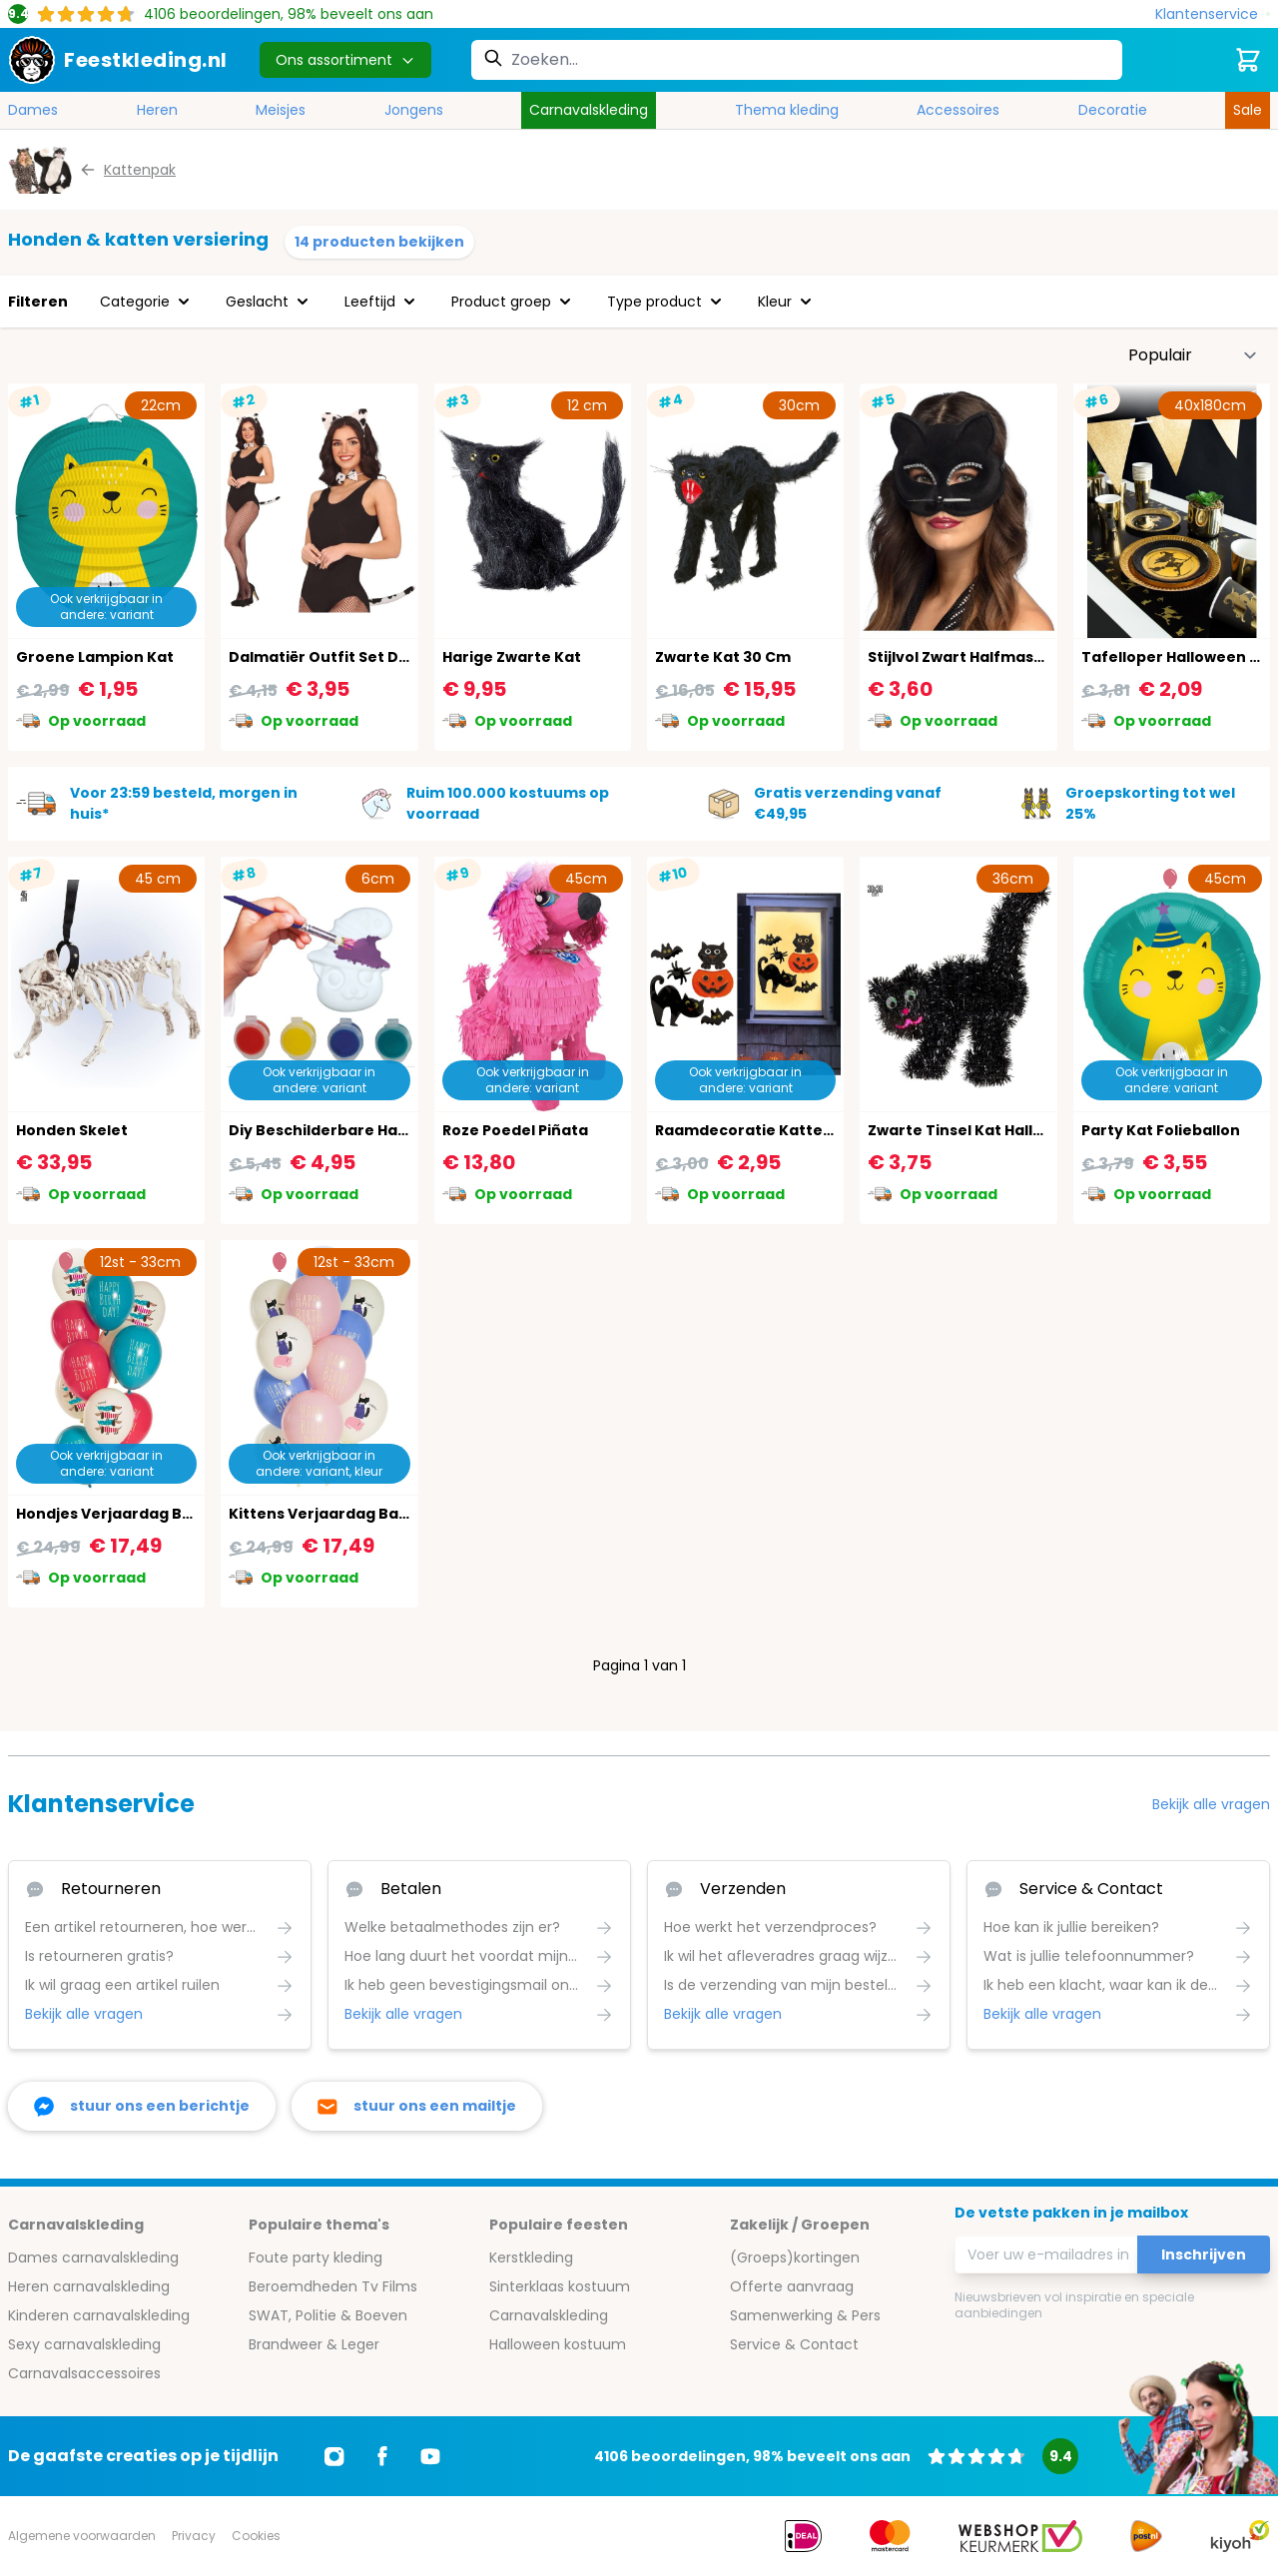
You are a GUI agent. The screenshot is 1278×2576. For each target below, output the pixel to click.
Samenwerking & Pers (805, 2315)
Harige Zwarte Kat (511, 657)
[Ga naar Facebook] (382, 2456)
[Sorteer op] (1193, 355)
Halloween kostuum (557, 2344)
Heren (157, 110)
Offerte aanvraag (792, 2286)
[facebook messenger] (142, 2106)
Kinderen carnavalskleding (99, 2315)
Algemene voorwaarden (82, 2535)
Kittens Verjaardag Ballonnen (342, 1514)
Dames (33, 110)
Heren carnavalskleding (89, 2286)
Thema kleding (787, 110)
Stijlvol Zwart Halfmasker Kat (978, 657)
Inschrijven (1203, 2254)
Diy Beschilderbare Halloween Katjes (369, 1130)
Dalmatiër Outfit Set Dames (335, 657)
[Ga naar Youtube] (430, 2456)
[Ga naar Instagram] (334, 2456)
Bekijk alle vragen (1211, 1804)
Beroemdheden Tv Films (333, 2286)
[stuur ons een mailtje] (417, 2106)
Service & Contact (794, 2344)
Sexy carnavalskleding (84, 2344)
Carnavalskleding (588, 110)
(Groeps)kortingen (795, 2257)
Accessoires (958, 110)
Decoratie (1112, 110)
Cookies (256, 2535)
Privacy (194, 2535)
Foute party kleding (315, 2257)
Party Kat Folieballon (1160, 1130)
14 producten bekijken (379, 242)
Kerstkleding (531, 2257)
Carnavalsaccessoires (84, 2373)
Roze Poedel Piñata (515, 1130)
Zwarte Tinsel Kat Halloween (976, 1130)
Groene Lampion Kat (95, 657)
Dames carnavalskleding (93, 2257)
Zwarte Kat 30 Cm (723, 657)
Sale (1247, 110)
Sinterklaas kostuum (559, 2286)
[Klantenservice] (1212, 14)
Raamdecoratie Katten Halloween (785, 1130)
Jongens (413, 110)
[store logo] (118, 60)
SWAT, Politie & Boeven (328, 2315)
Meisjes (281, 110)
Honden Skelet (72, 1130)
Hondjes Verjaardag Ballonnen (133, 1514)
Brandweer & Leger (314, 2344)
